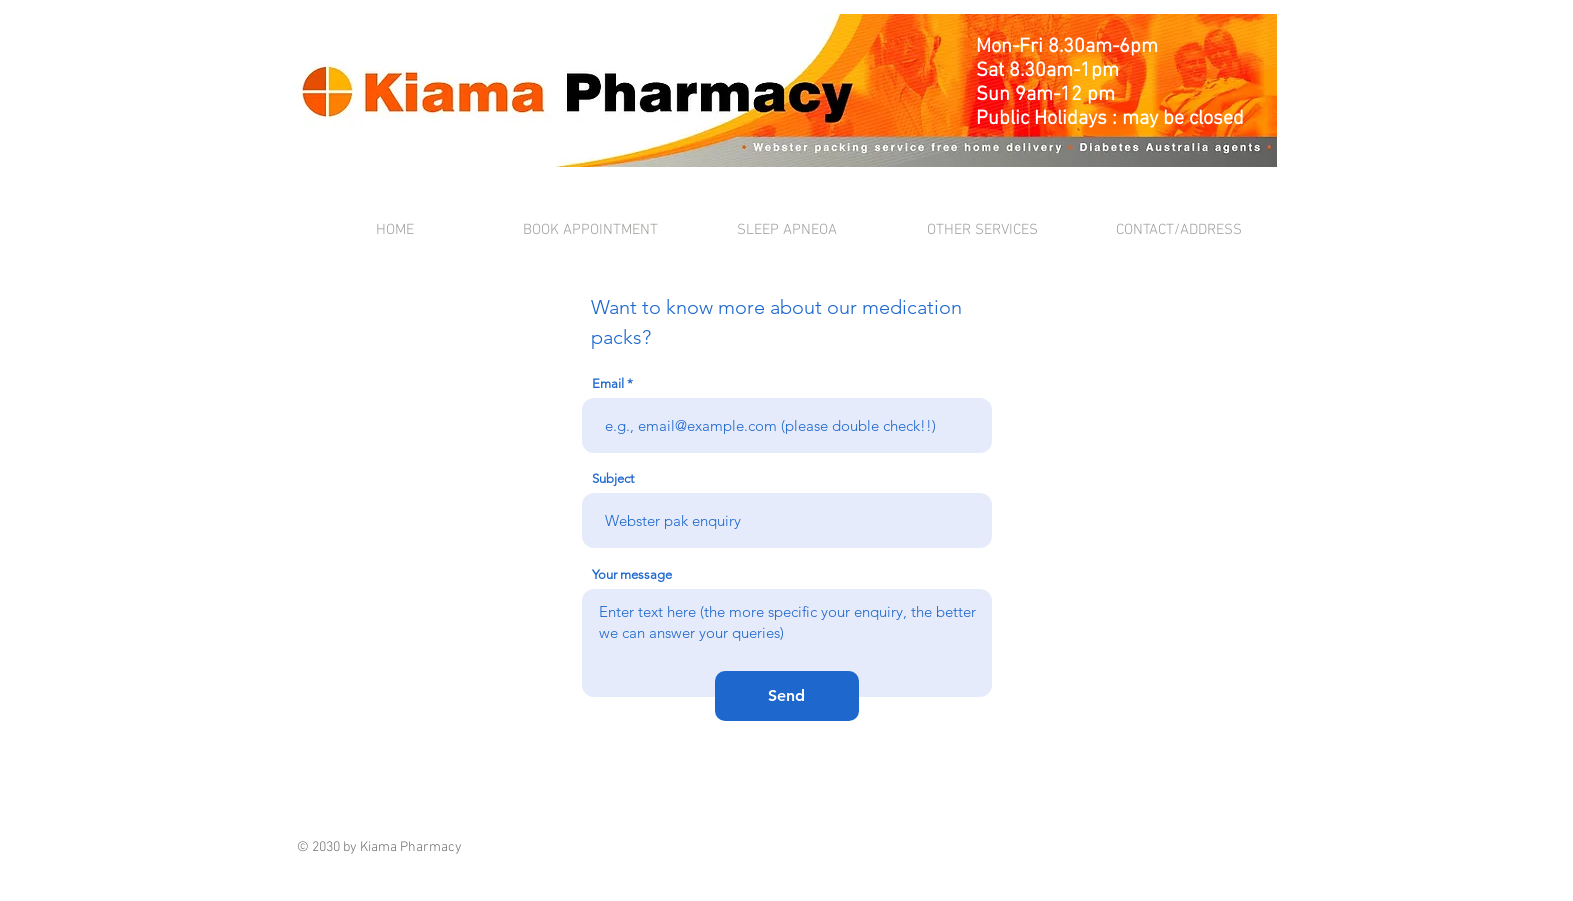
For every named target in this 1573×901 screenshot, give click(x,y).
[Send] (787, 696)
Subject (613, 478)
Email (608, 383)
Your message (632, 574)
